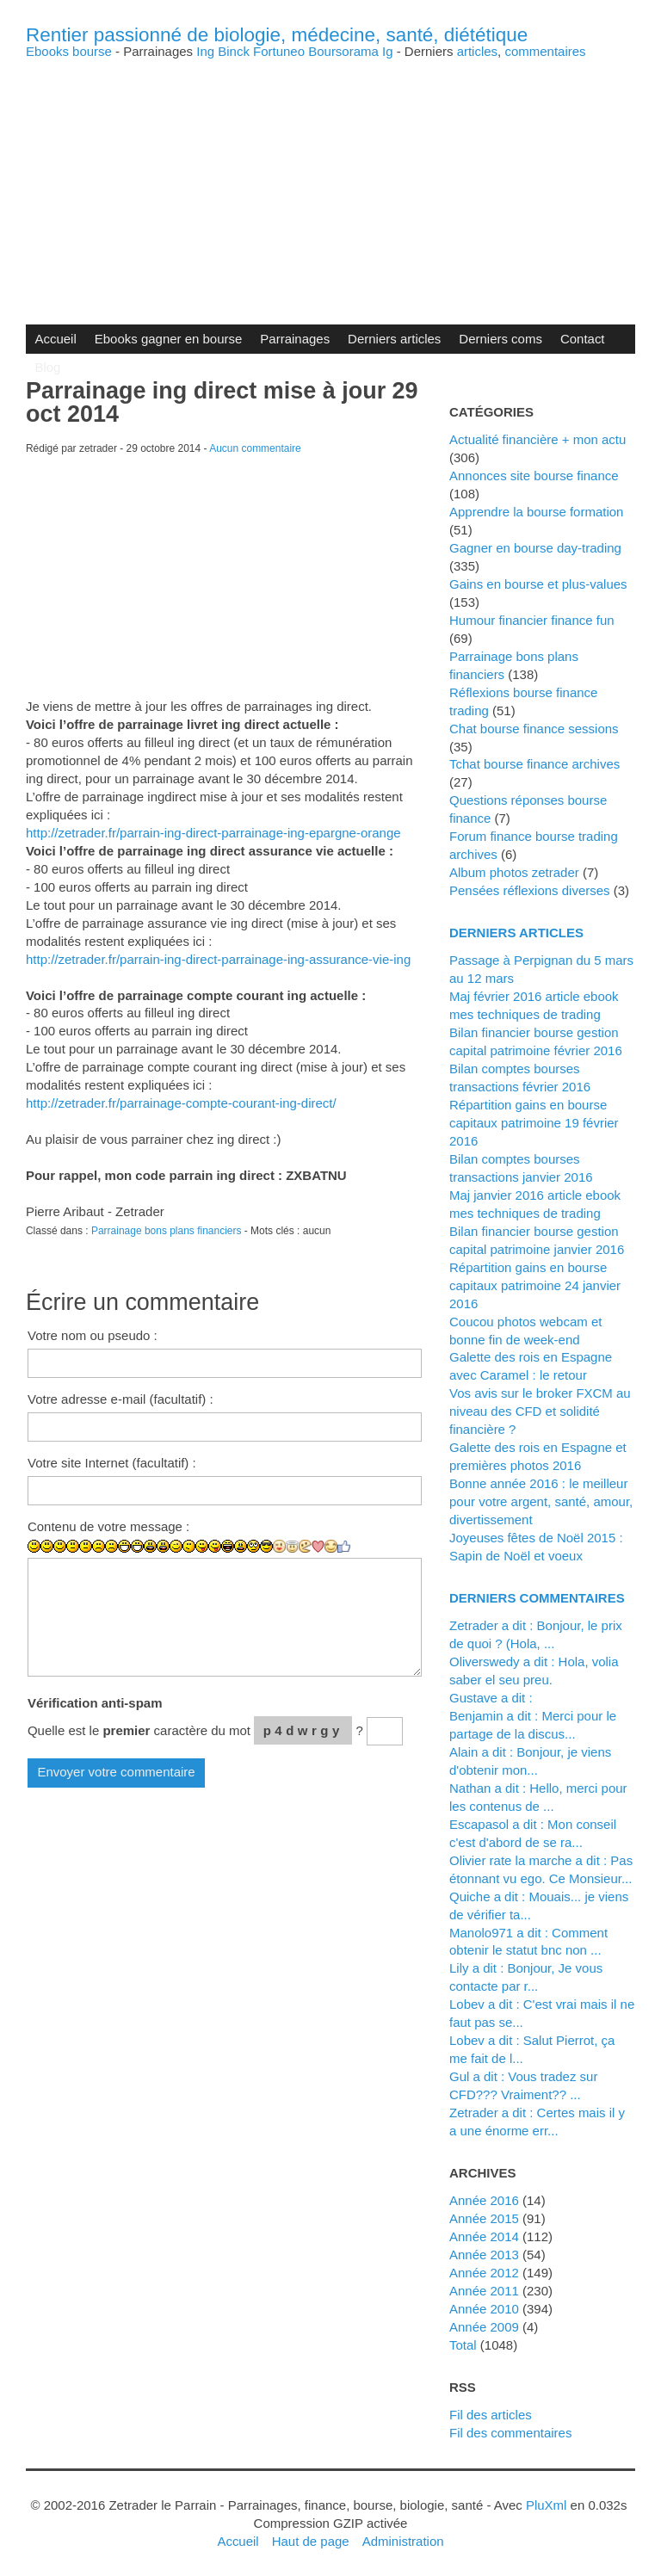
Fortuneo (279, 51)
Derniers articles (394, 338)
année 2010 (484, 2308)
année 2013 (484, 2254)
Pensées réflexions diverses (529, 890)
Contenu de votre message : (108, 1526)
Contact (582, 338)
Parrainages (295, 338)
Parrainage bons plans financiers (166, 1231)
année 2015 (484, 2218)
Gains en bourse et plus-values (538, 584)
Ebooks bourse (69, 51)
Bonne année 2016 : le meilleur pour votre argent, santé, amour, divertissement (541, 1501)
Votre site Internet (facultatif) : (112, 1462)
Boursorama (343, 51)
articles (477, 51)
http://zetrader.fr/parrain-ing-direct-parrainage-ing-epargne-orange (213, 832)
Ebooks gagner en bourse (169, 338)
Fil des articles (490, 2414)
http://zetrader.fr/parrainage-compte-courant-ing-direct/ (181, 1103)
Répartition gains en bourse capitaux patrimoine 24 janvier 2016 (535, 1285)
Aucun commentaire (255, 448)
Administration (403, 2541)
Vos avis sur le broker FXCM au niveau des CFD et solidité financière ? (540, 1411)
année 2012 (484, 2272)
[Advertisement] (330, 178)
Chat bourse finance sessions (534, 728)
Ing (205, 51)
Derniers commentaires (537, 1598)
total (464, 2345)
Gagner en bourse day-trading (535, 548)
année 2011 (484, 2290)
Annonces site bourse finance (534, 475)
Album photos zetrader (514, 872)
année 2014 (484, 2236)
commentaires (544, 51)
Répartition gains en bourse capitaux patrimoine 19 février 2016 (534, 1122)
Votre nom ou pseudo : (93, 1335)
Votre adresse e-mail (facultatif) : (120, 1399)
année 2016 (484, 2200)
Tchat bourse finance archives (534, 764)
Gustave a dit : (491, 1697)
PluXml (546, 2505)
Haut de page (310, 2541)
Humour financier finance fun (532, 620)
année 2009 (484, 2327)
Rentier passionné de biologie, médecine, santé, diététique (277, 35)
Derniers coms (500, 338)
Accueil (55, 338)
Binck (234, 51)
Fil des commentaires (510, 2432)
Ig (387, 51)
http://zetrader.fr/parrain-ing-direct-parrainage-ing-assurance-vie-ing (218, 959)
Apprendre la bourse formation (536, 511)
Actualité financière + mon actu (537, 439)
